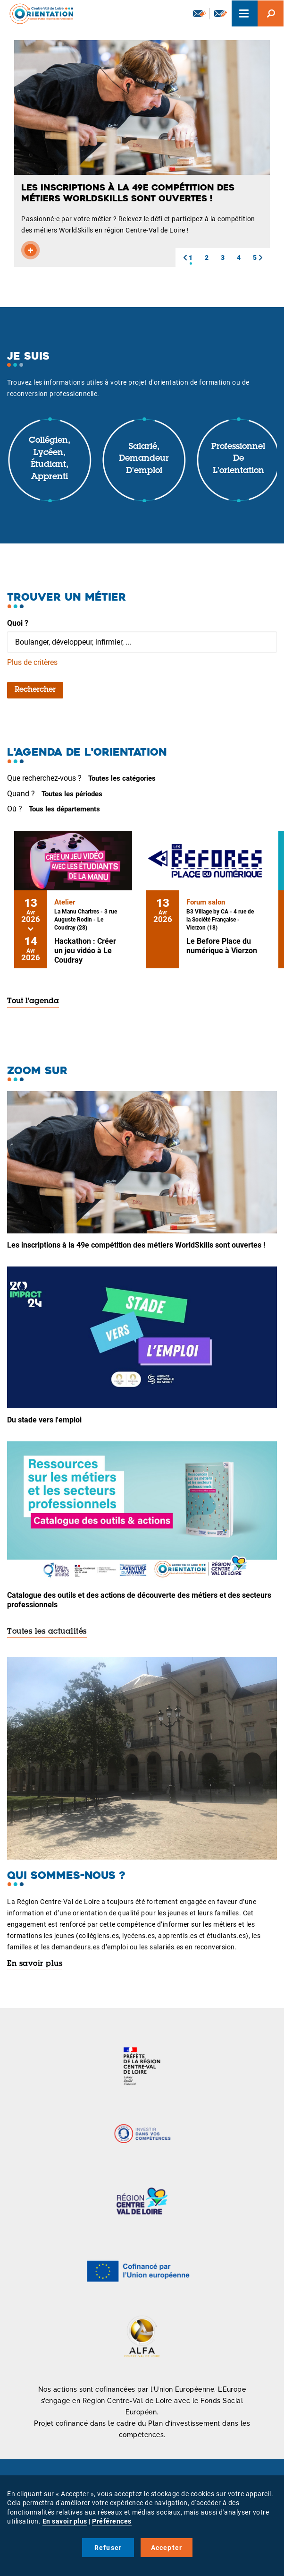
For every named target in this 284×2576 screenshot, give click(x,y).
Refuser (108, 2547)
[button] (184, 257)
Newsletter (199, 13)
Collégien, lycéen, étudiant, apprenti (49, 459)
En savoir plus (34, 1964)
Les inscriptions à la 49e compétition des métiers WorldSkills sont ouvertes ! (136, 1245)
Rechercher (35, 690)
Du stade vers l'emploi (44, 1419)
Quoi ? (17, 623)
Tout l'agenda (33, 1001)
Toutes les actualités (47, 1632)
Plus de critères (32, 662)
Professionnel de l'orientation (238, 459)
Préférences (112, 2521)
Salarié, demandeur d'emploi (144, 459)
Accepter (167, 2547)
